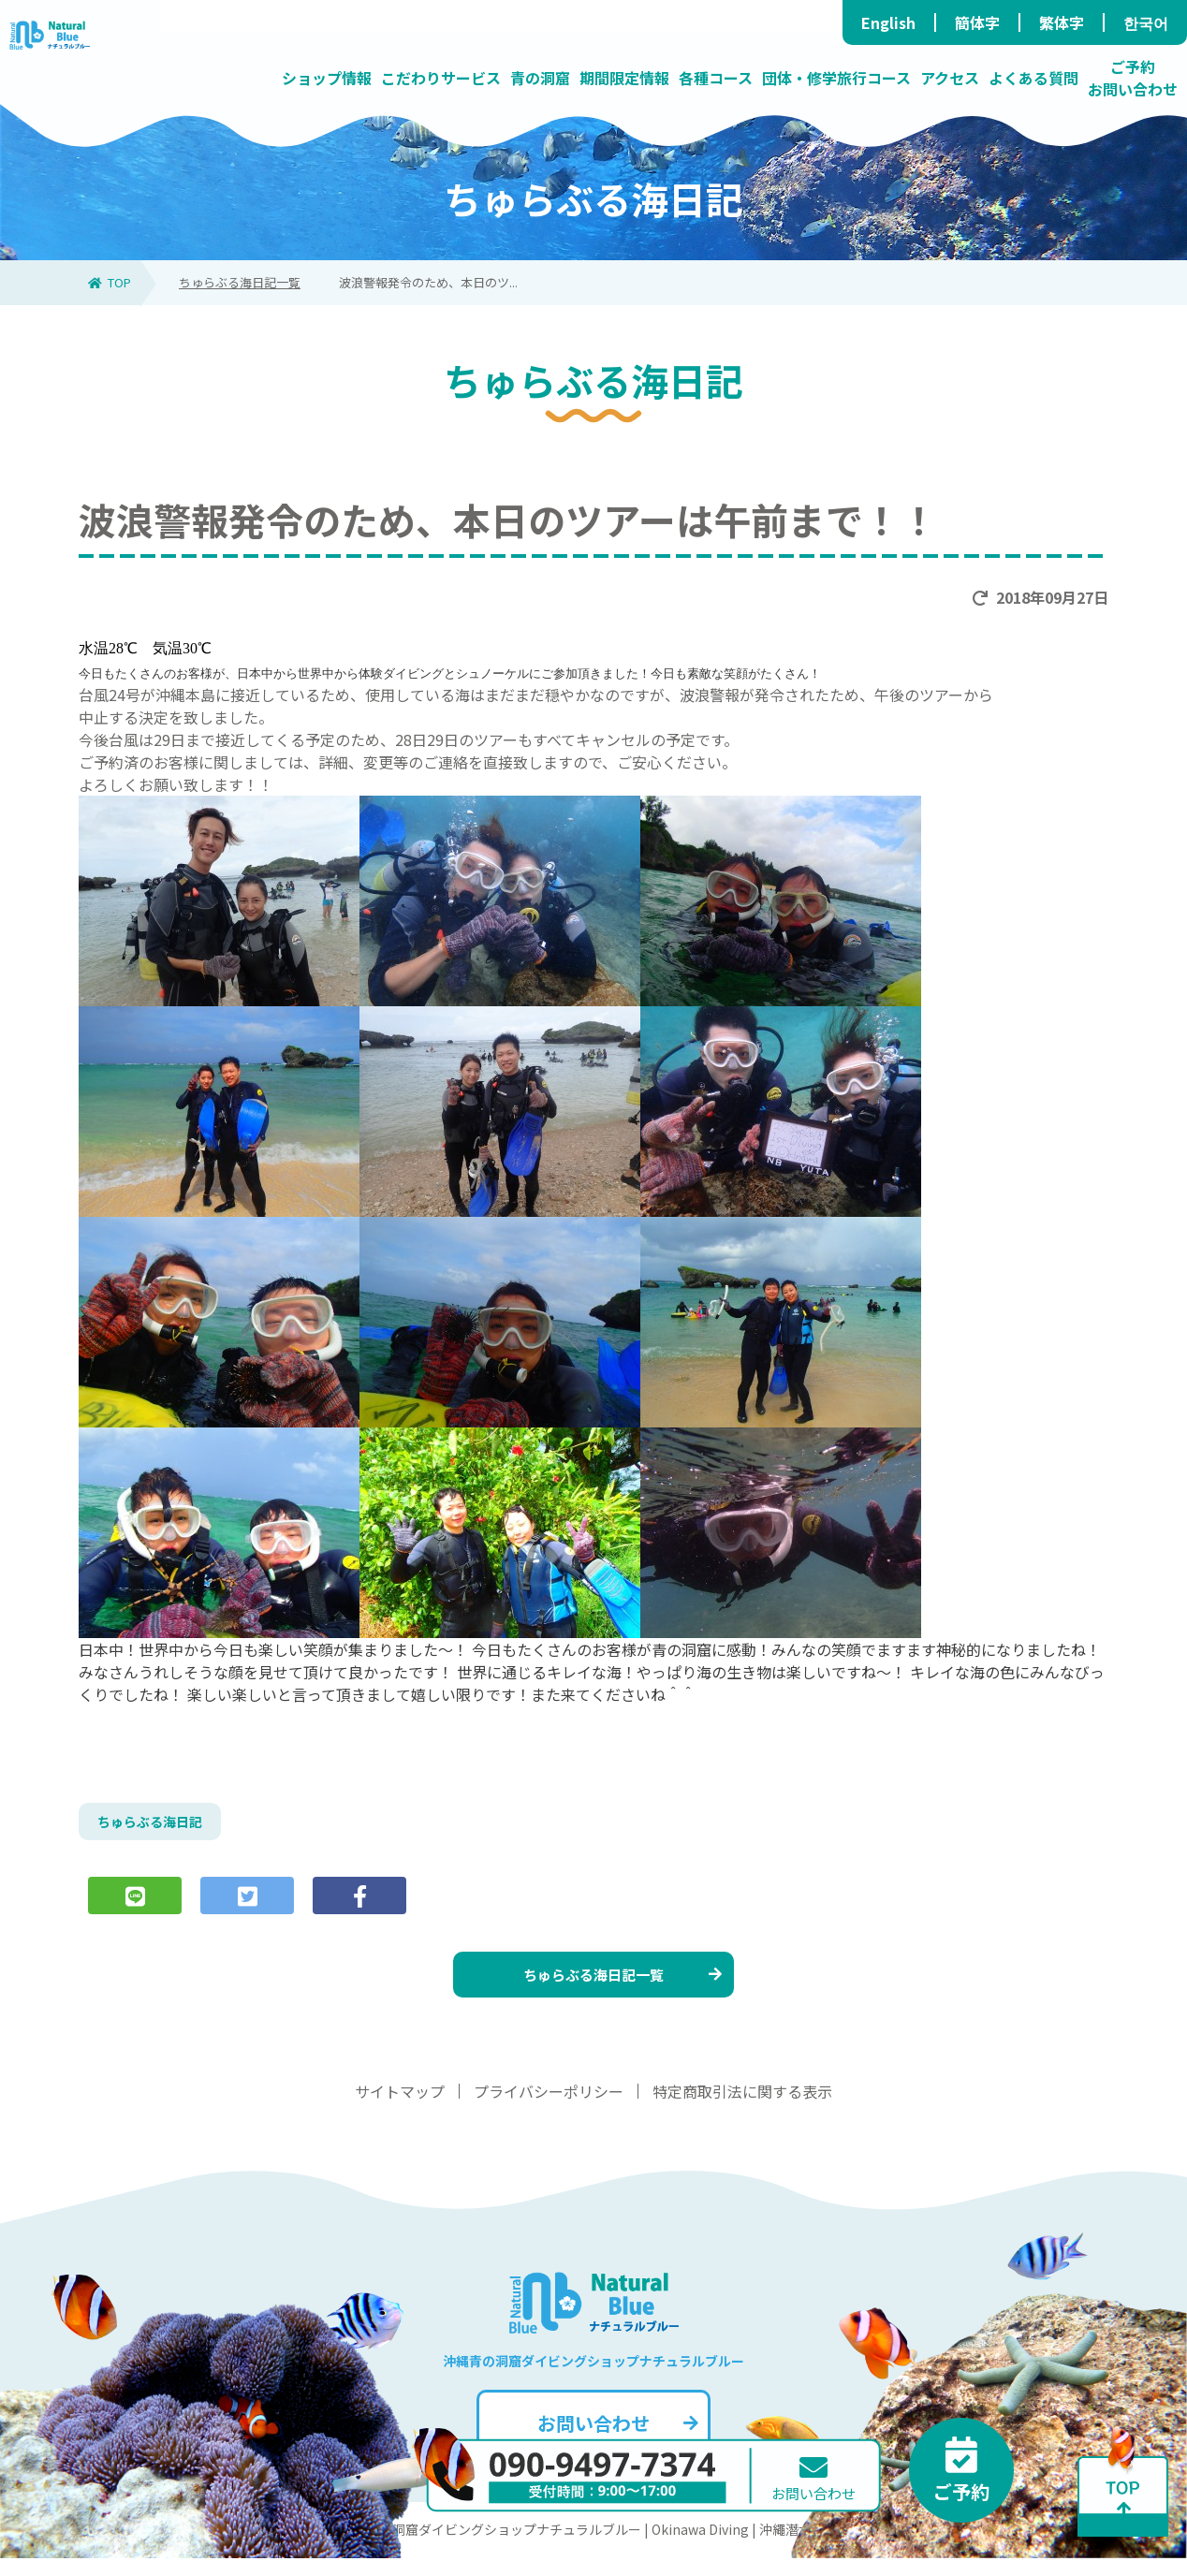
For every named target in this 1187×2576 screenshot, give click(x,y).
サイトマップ (400, 2109)
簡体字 (977, 22)
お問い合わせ (615, 2440)
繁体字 (1061, 22)
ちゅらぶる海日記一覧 (239, 282)
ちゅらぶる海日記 (157, 1824)
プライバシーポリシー (548, 2109)
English (888, 22)
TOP (109, 282)
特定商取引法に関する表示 (742, 2109)
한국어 (1145, 22)
